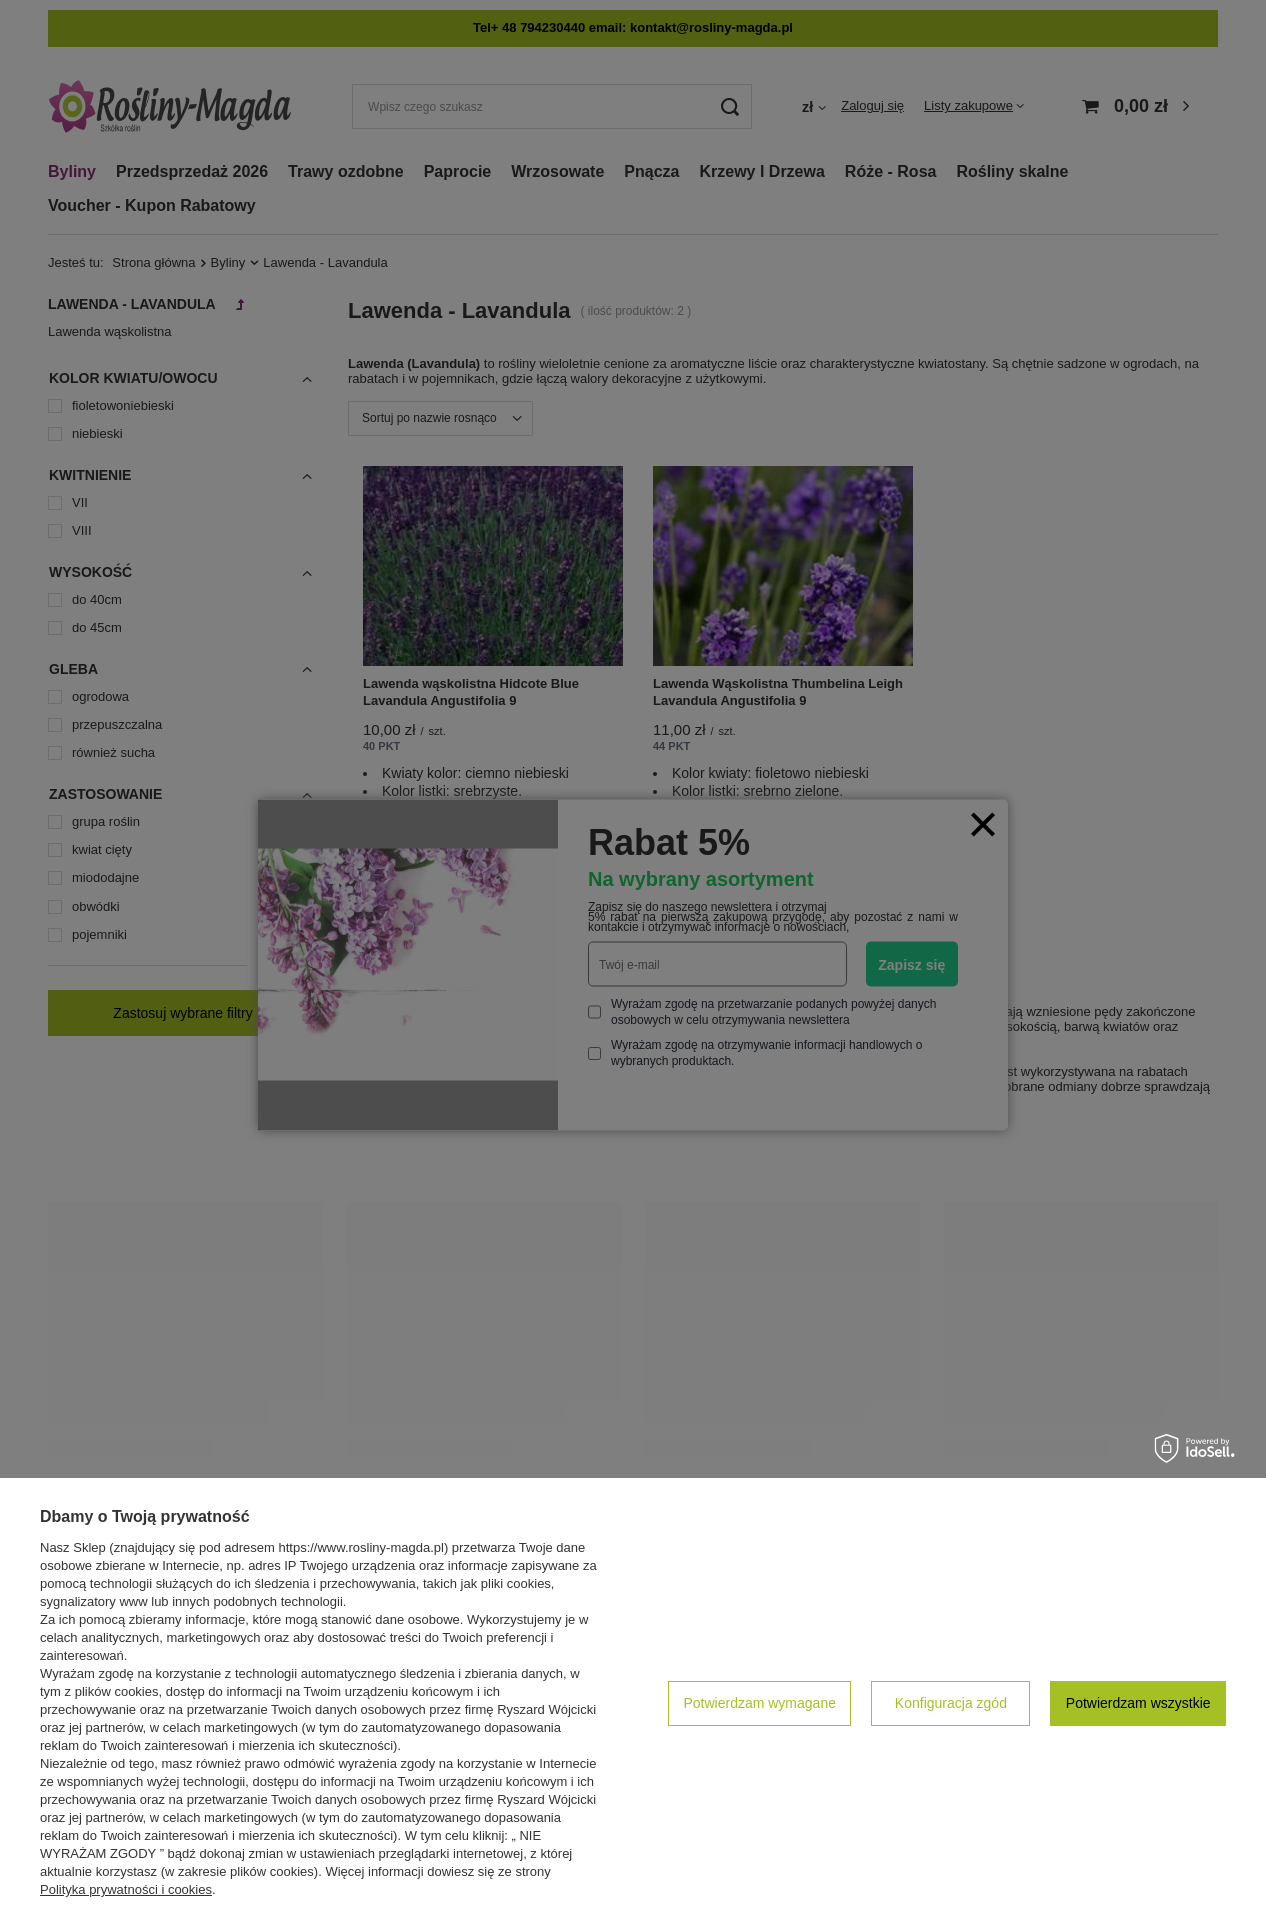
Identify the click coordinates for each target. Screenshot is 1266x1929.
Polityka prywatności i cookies (126, 1889)
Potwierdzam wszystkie (1138, 1703)
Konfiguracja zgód (951, 1703)
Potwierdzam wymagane (759, 1703)
